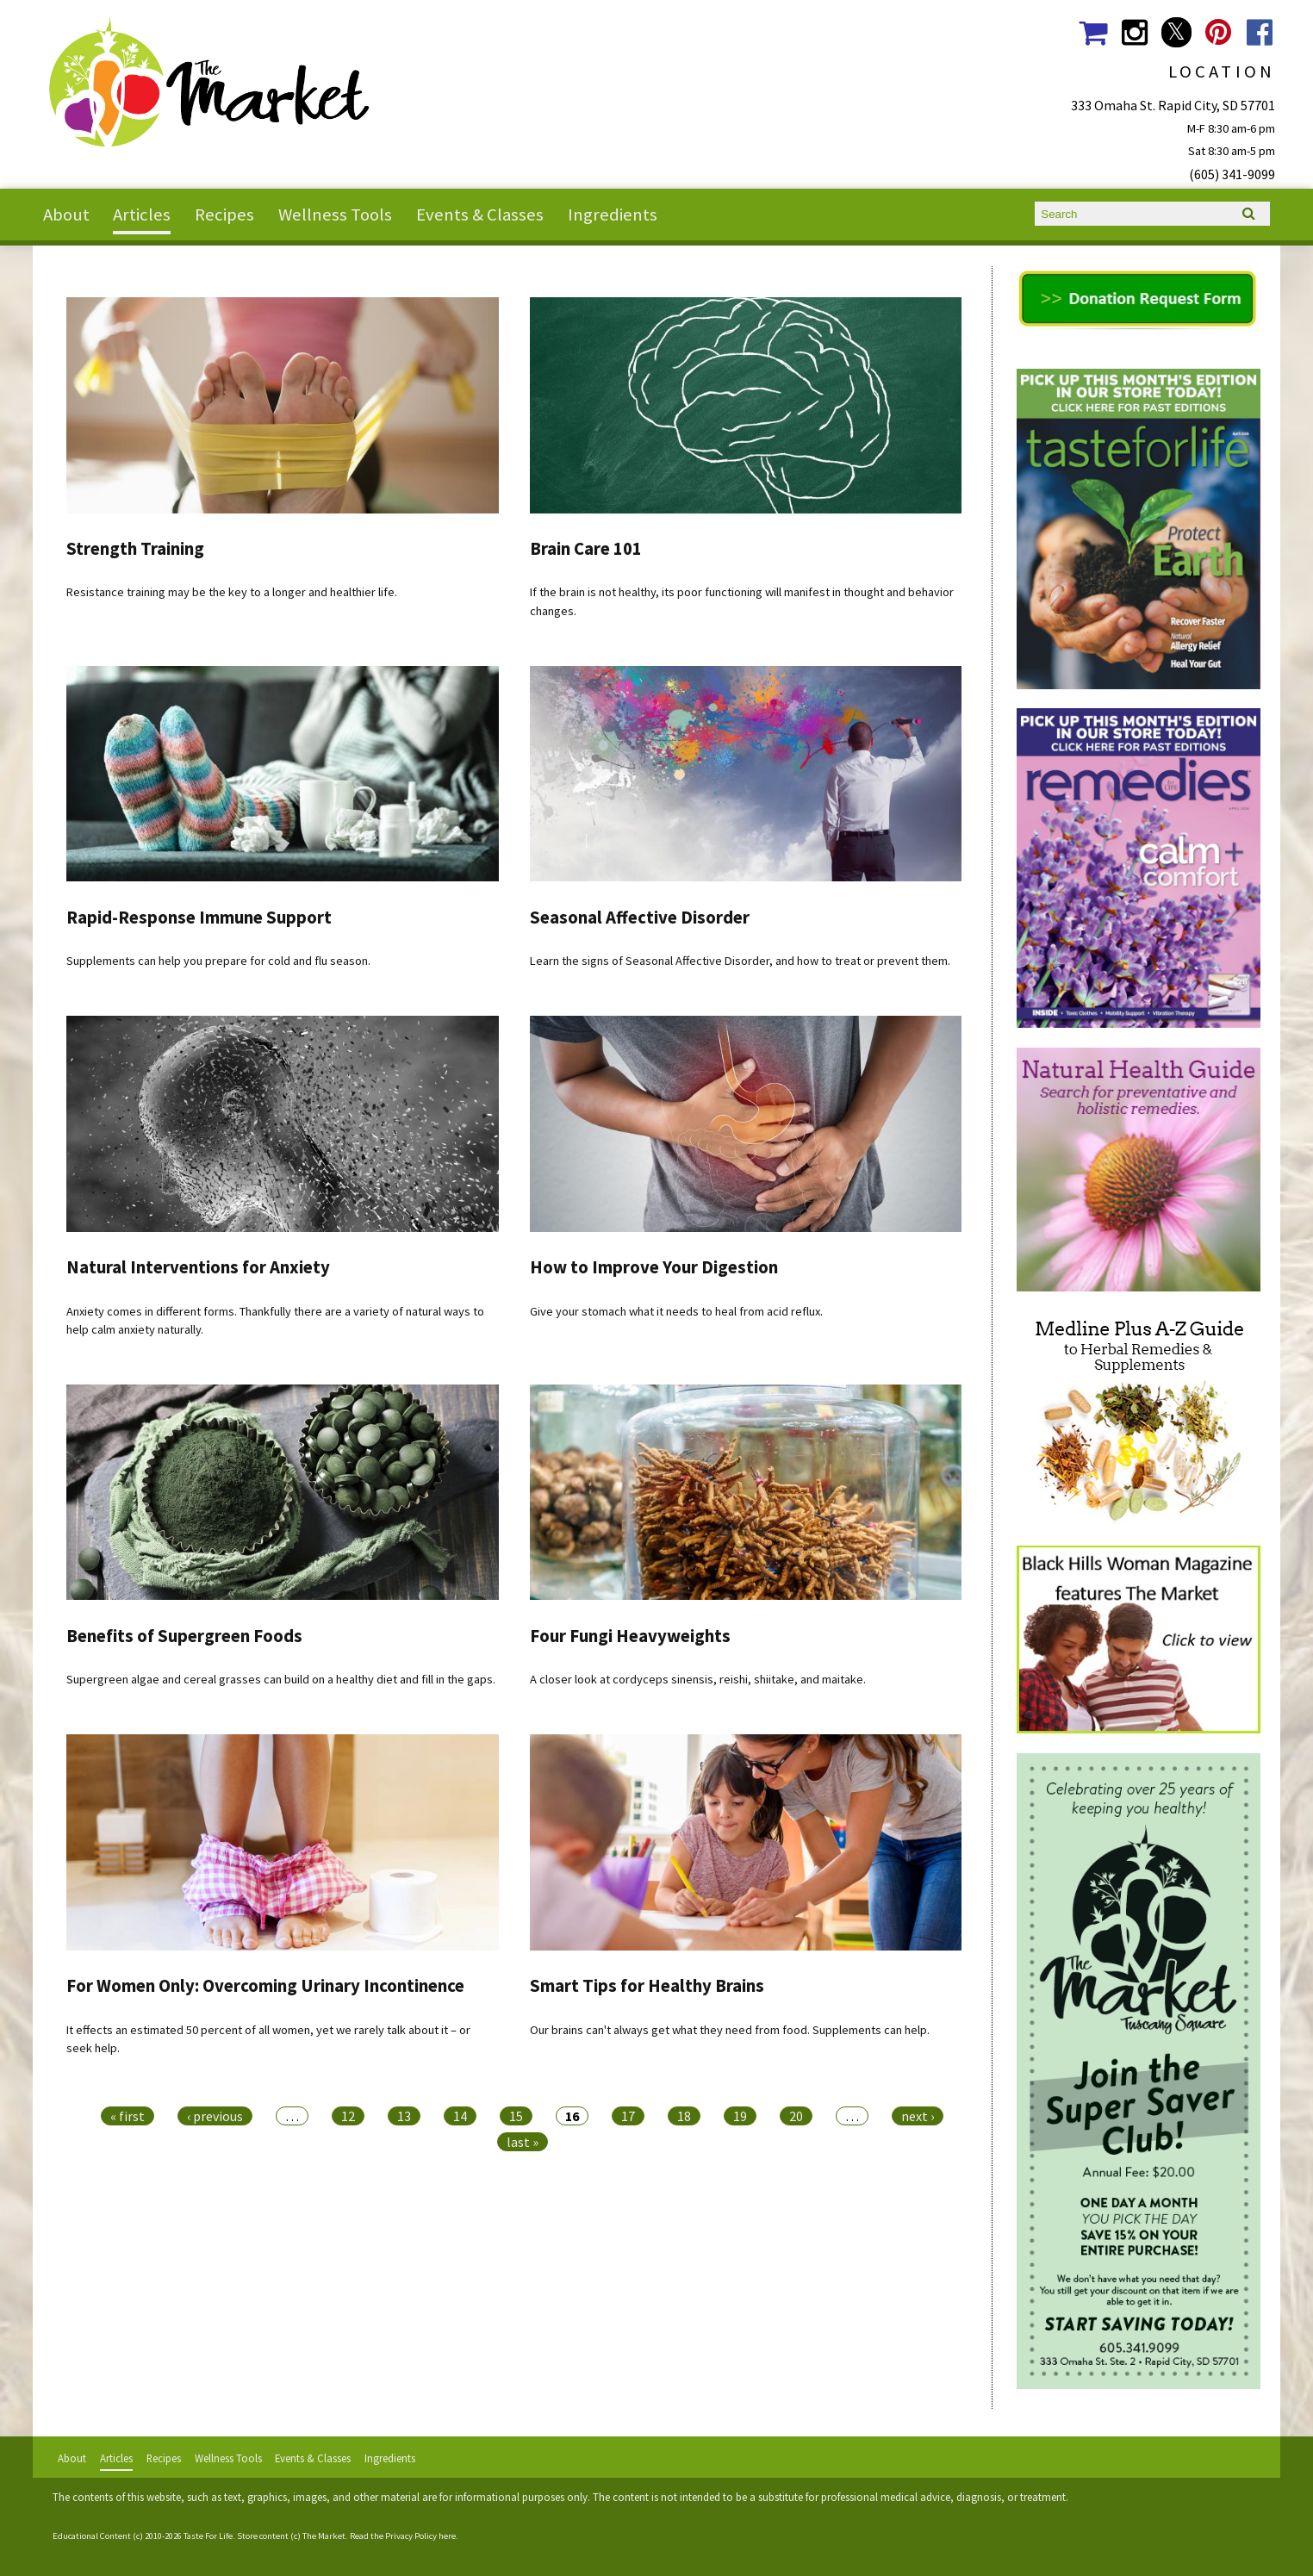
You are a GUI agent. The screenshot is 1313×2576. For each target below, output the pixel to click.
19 (740, 2116)
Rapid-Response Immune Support (199, 917)
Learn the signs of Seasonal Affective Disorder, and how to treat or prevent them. (740, 960)
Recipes (224, 214)
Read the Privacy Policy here (403, 2536)
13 (404, 2116)
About (66, 214)
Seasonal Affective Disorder (640, 917)
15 (516, 2116)
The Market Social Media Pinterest (1218, 32)
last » (522, 2141)
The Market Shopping (1093, 32)
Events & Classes (480, 214)
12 (348, 2116)
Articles (142, 214)
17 (628, 2116)
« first (127, 2116)
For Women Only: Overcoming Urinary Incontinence (265, 1986)
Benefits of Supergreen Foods (184, 1636)
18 (684, 2116)
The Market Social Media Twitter (1176, 32)
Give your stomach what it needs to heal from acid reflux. (676, 1311)
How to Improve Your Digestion (654, 1267)
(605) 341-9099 (1232, 174)
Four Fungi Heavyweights (630, 1636)
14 (460, 2116)
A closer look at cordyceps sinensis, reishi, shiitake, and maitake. (698, 1679)
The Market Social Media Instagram (1134, 32)
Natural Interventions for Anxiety (198, 1267)
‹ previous (215, 2116)
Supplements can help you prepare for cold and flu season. (218, 960)
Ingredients (612, 214)
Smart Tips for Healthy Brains (647, 1986)
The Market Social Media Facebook (1260, 32)
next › (917, 2116)
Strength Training (135, 549)
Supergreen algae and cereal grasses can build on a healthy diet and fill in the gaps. (280, 1679)
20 (796, 2116)
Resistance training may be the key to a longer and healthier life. (231, 592)
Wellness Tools (335, 214)
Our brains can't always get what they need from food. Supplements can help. (730, 2030)
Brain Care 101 (586, 549)
